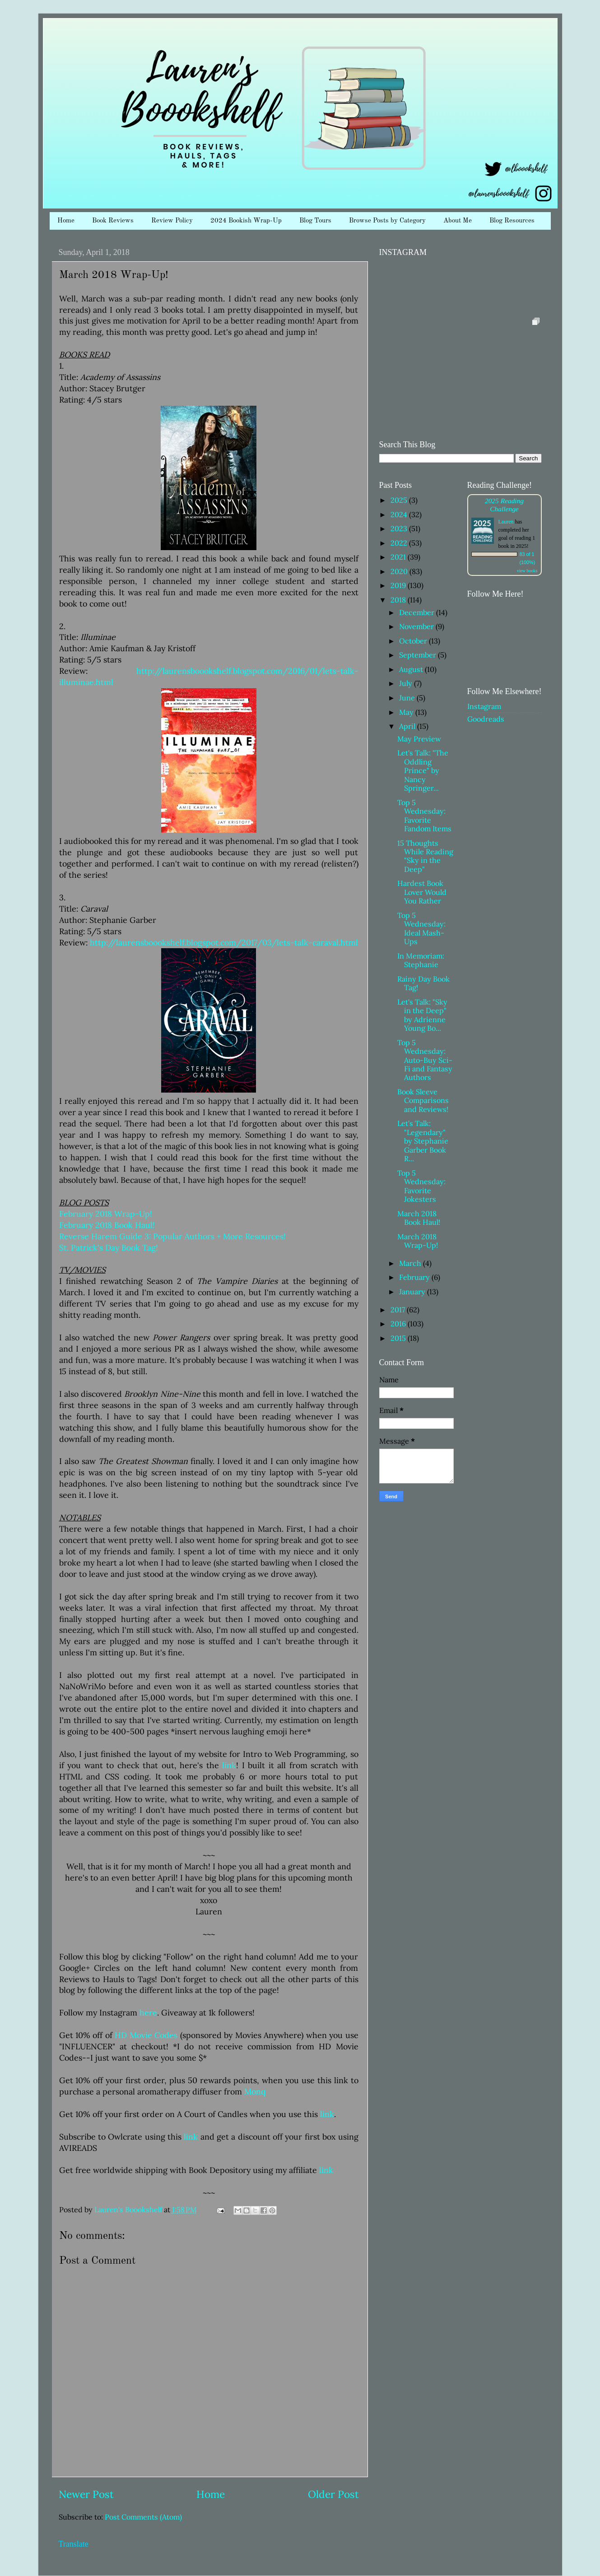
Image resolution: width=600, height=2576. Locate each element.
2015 (399, 1338)
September (418, 654)
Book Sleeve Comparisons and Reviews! (423, 1100)
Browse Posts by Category (387, 221)
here (148, 2012)
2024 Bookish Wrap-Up (246, 221)
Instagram (484, 706)
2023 (400, 528)
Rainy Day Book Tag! (423, 983)
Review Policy (172, 221)
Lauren (506, 522)
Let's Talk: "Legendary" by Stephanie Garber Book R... (422, 1141)
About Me (457, 221)
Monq (254, 2091)
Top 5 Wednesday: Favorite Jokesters (421, 1186)
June (408, 697)
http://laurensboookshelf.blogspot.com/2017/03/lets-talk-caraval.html (224, 942)
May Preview (419, 738)
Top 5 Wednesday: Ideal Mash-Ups (421, 928)
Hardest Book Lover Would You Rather (422, 892)
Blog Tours (315, 221)
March (411, 1263)
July (406, 683)
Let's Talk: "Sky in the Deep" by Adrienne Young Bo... (422, 1015)
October (414, 640)
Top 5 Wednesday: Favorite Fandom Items (424, 815)
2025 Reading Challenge (504, 505)
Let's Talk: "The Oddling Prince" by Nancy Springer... (422, 770)
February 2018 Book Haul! (107, 1225)
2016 (399, 1323)
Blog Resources (512, 221)
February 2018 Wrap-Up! (105, 1214)
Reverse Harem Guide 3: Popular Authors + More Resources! (172, 1236)
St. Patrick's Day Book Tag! (108, 1247)
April (408, 726)
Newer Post (86, 2494)
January (413, 1291)
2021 (399, 556)
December (417, 612)
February (415, 1277)
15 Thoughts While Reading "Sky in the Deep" (425, 856)
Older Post (333, 2494)
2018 (399, 599)
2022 (400, 542)
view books (527, 570)
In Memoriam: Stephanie (420, 960)
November (417, 626)
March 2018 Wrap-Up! (417, 1241)
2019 (399, 585)
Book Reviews (113, 221)
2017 (399, 1309)
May (407, 712)
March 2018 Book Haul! (418, 1218)
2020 (400, 571)
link (229, 1765)
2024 (400, 514)
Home (65, 221)
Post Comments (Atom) (143, 2516)
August (412, 669)
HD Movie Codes (146, 2035)
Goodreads (485, 718)
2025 (400, 500)
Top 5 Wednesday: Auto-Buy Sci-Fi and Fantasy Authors (424, 1060)
